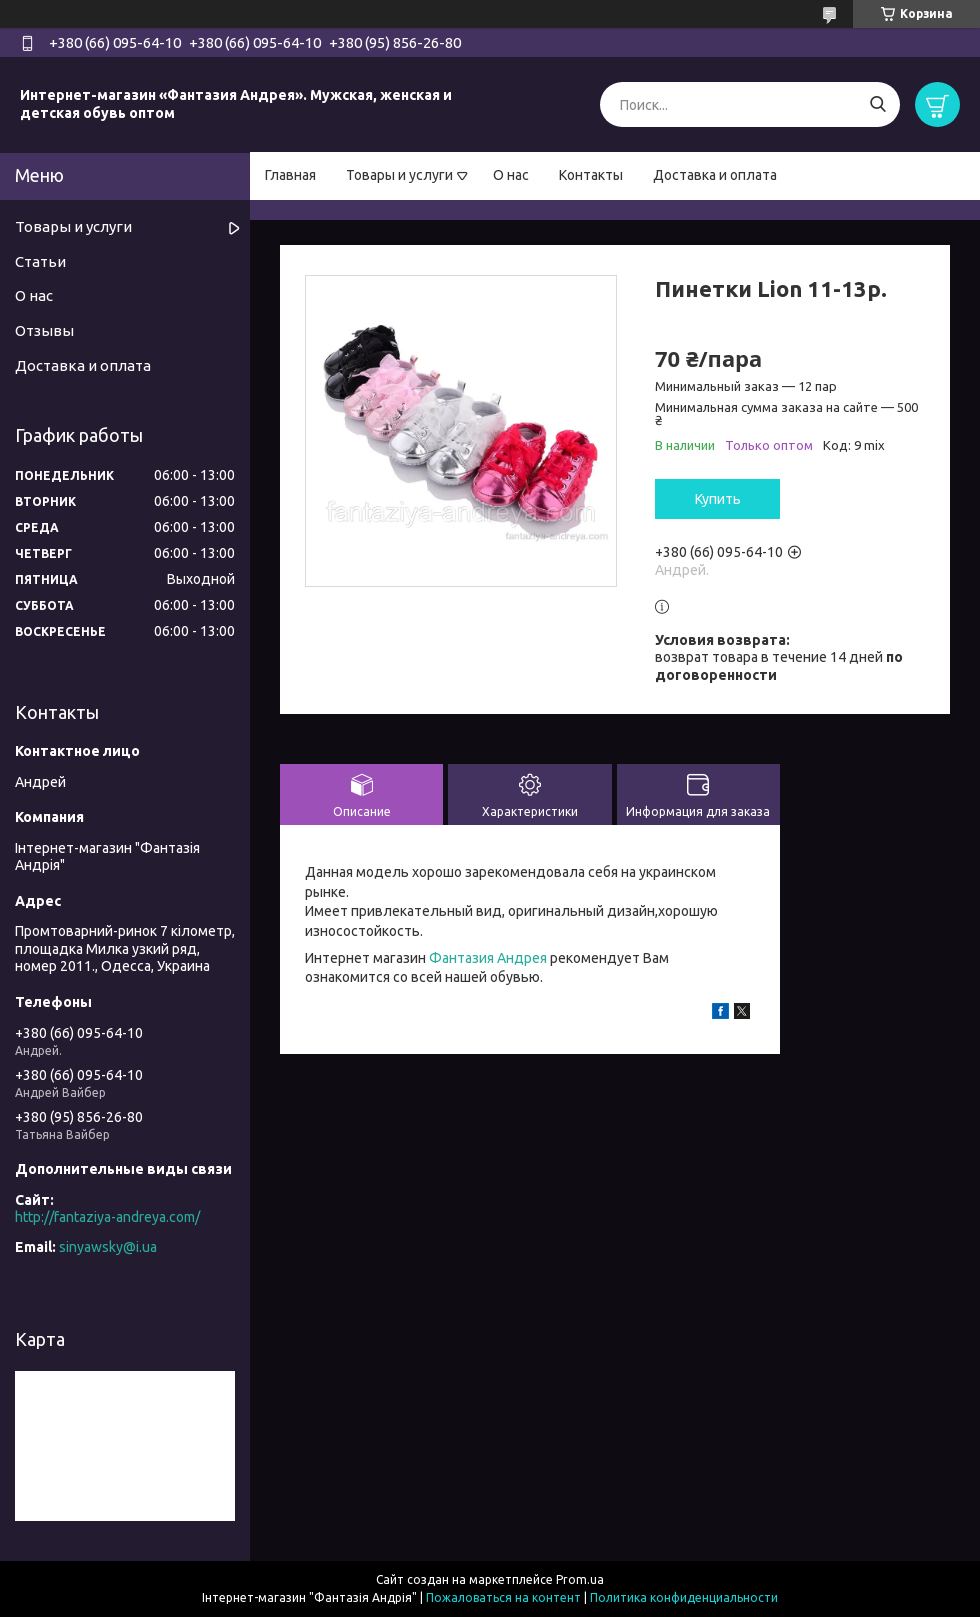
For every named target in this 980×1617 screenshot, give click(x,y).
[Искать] (877, 104)
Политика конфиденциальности (684, 1597)
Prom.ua (580, 1579)
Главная (290, 175)
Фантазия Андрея (488, 958)
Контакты (591, 175)
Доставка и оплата (715, 175)
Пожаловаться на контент (503, 1597)
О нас (511, 175)
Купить (718, 499)
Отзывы (44, 330)
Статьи (40, 261)
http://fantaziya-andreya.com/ (107, 1217)
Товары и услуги (399, 175)
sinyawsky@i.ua (108, 1247)
